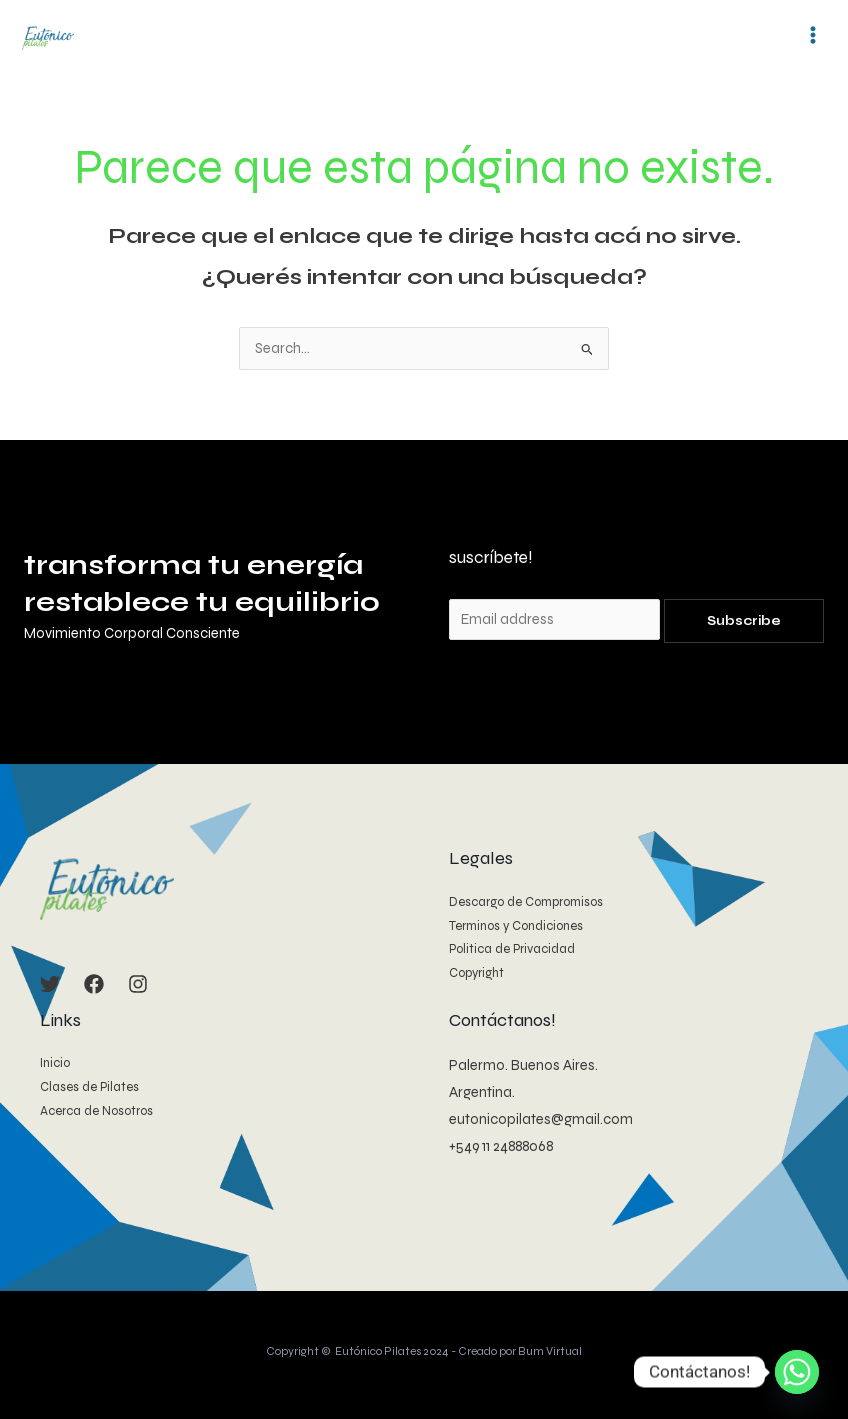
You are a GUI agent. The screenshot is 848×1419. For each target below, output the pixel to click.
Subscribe (744, 620)
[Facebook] (94, 983)
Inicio (55, 1062)
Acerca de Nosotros (96, 1109)
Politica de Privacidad (512, 948)
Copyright (476, 972)
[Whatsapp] (797, 1372)
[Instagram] (138, 983)
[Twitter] (50, 983)
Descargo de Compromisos (526, 901)
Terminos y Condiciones (516, 925)
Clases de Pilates (89, 1086)
